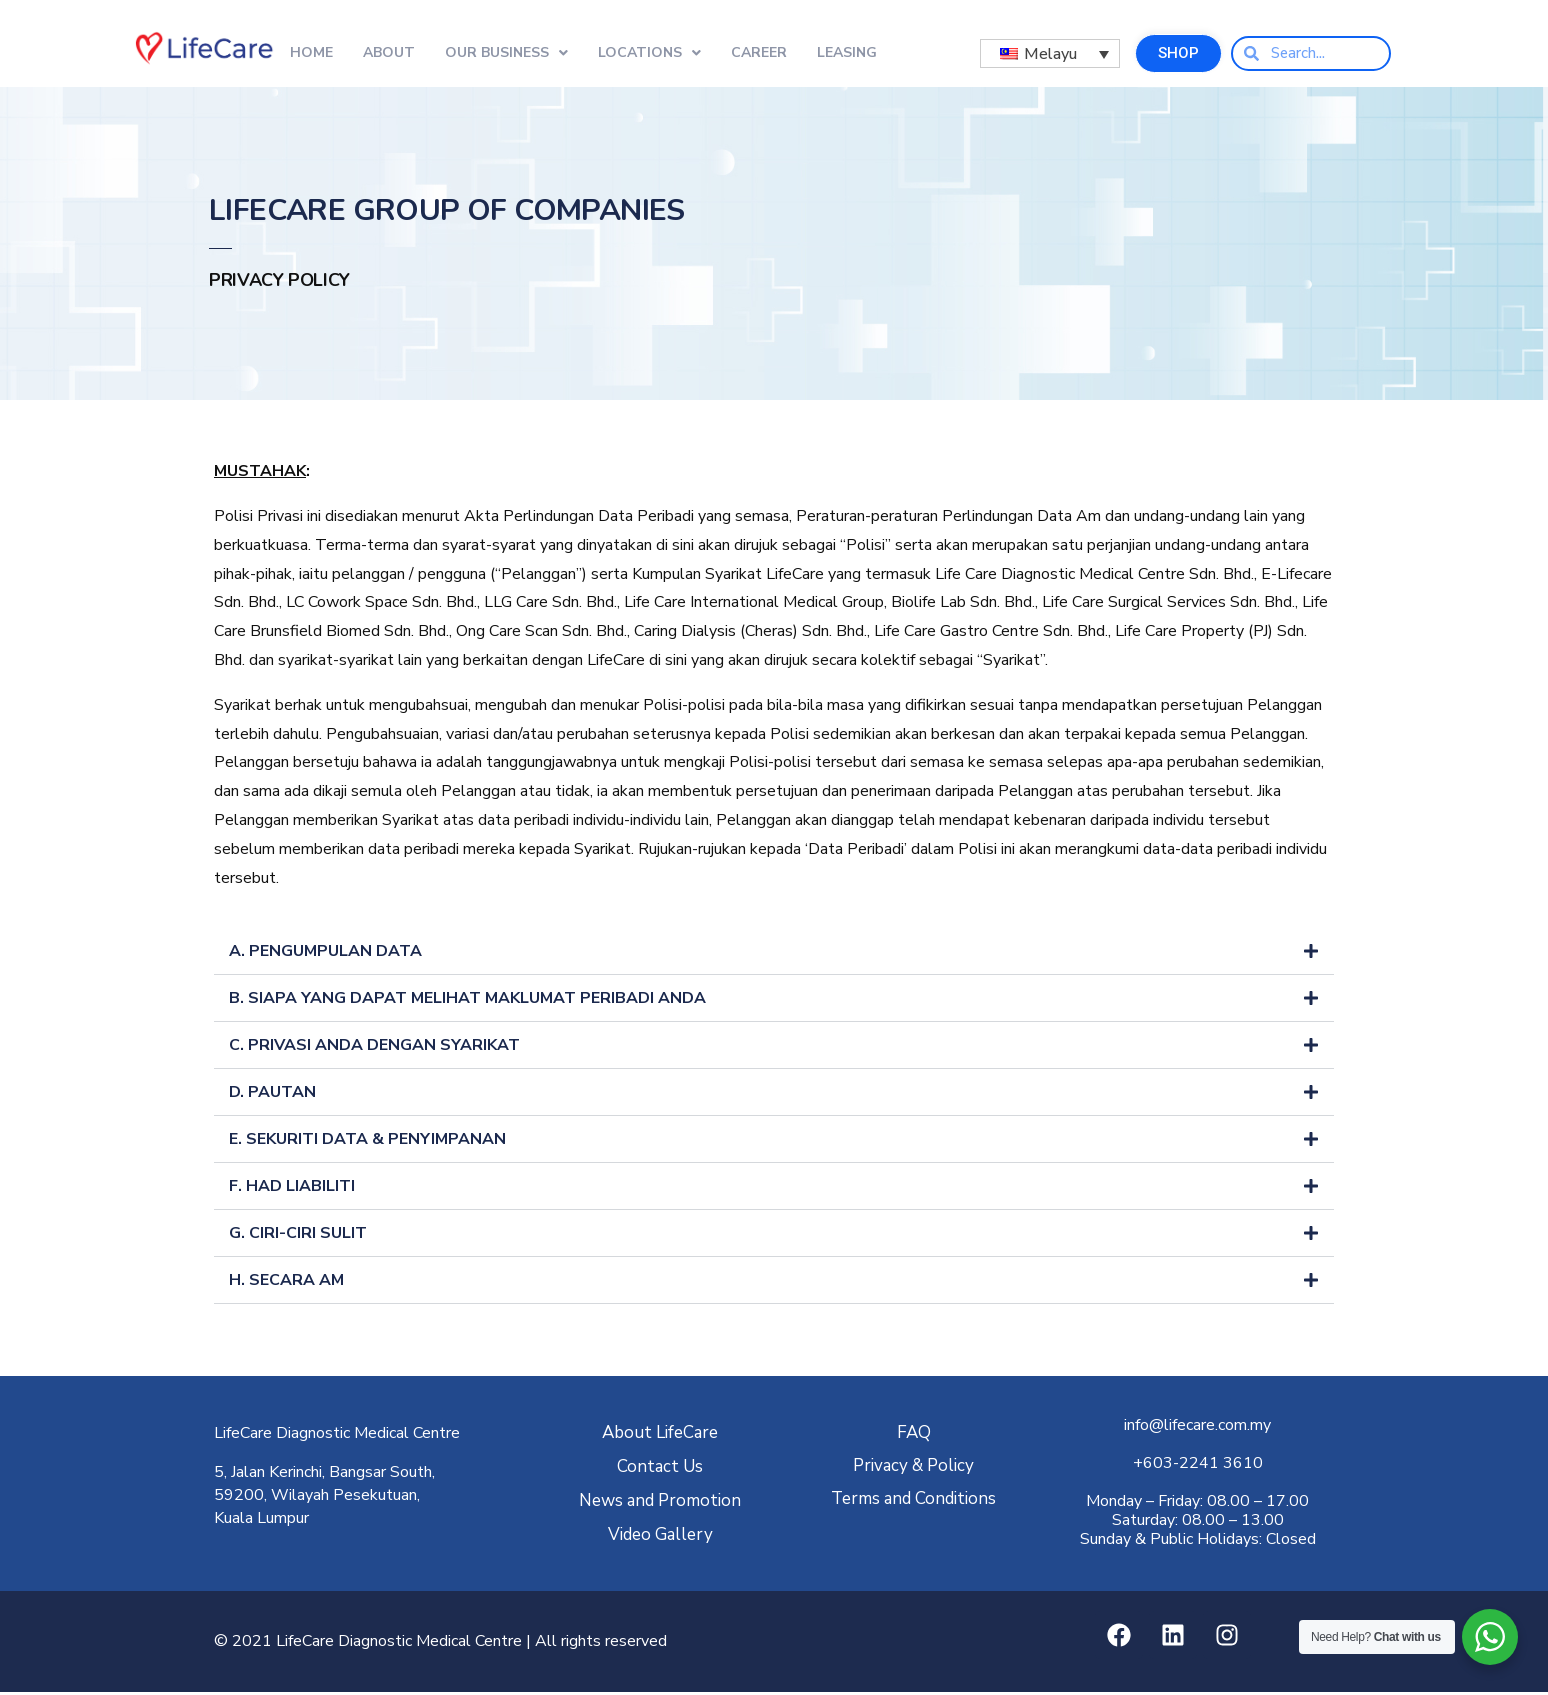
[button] (774, 954)
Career (759, 52)
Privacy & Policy (913, 1468)
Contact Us (660, 1469)
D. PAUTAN (272, 1095)
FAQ (914, 1435)
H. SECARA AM (286, 1283)
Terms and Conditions (913, 1501)
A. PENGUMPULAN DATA (325, 954)
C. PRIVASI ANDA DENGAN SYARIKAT (374, 1048)
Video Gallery (660, 1537)
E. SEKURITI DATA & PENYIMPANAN (367, 1142)
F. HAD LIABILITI (292, 1189)
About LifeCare (660, 1435)
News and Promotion (660, 1503)
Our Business (506, 52)
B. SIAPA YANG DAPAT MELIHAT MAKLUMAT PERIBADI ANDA (467, 1001)
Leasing (847, 52)
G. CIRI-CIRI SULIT (298, 1236)
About (389, 52)
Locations (649, 52)
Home (311, 52)
